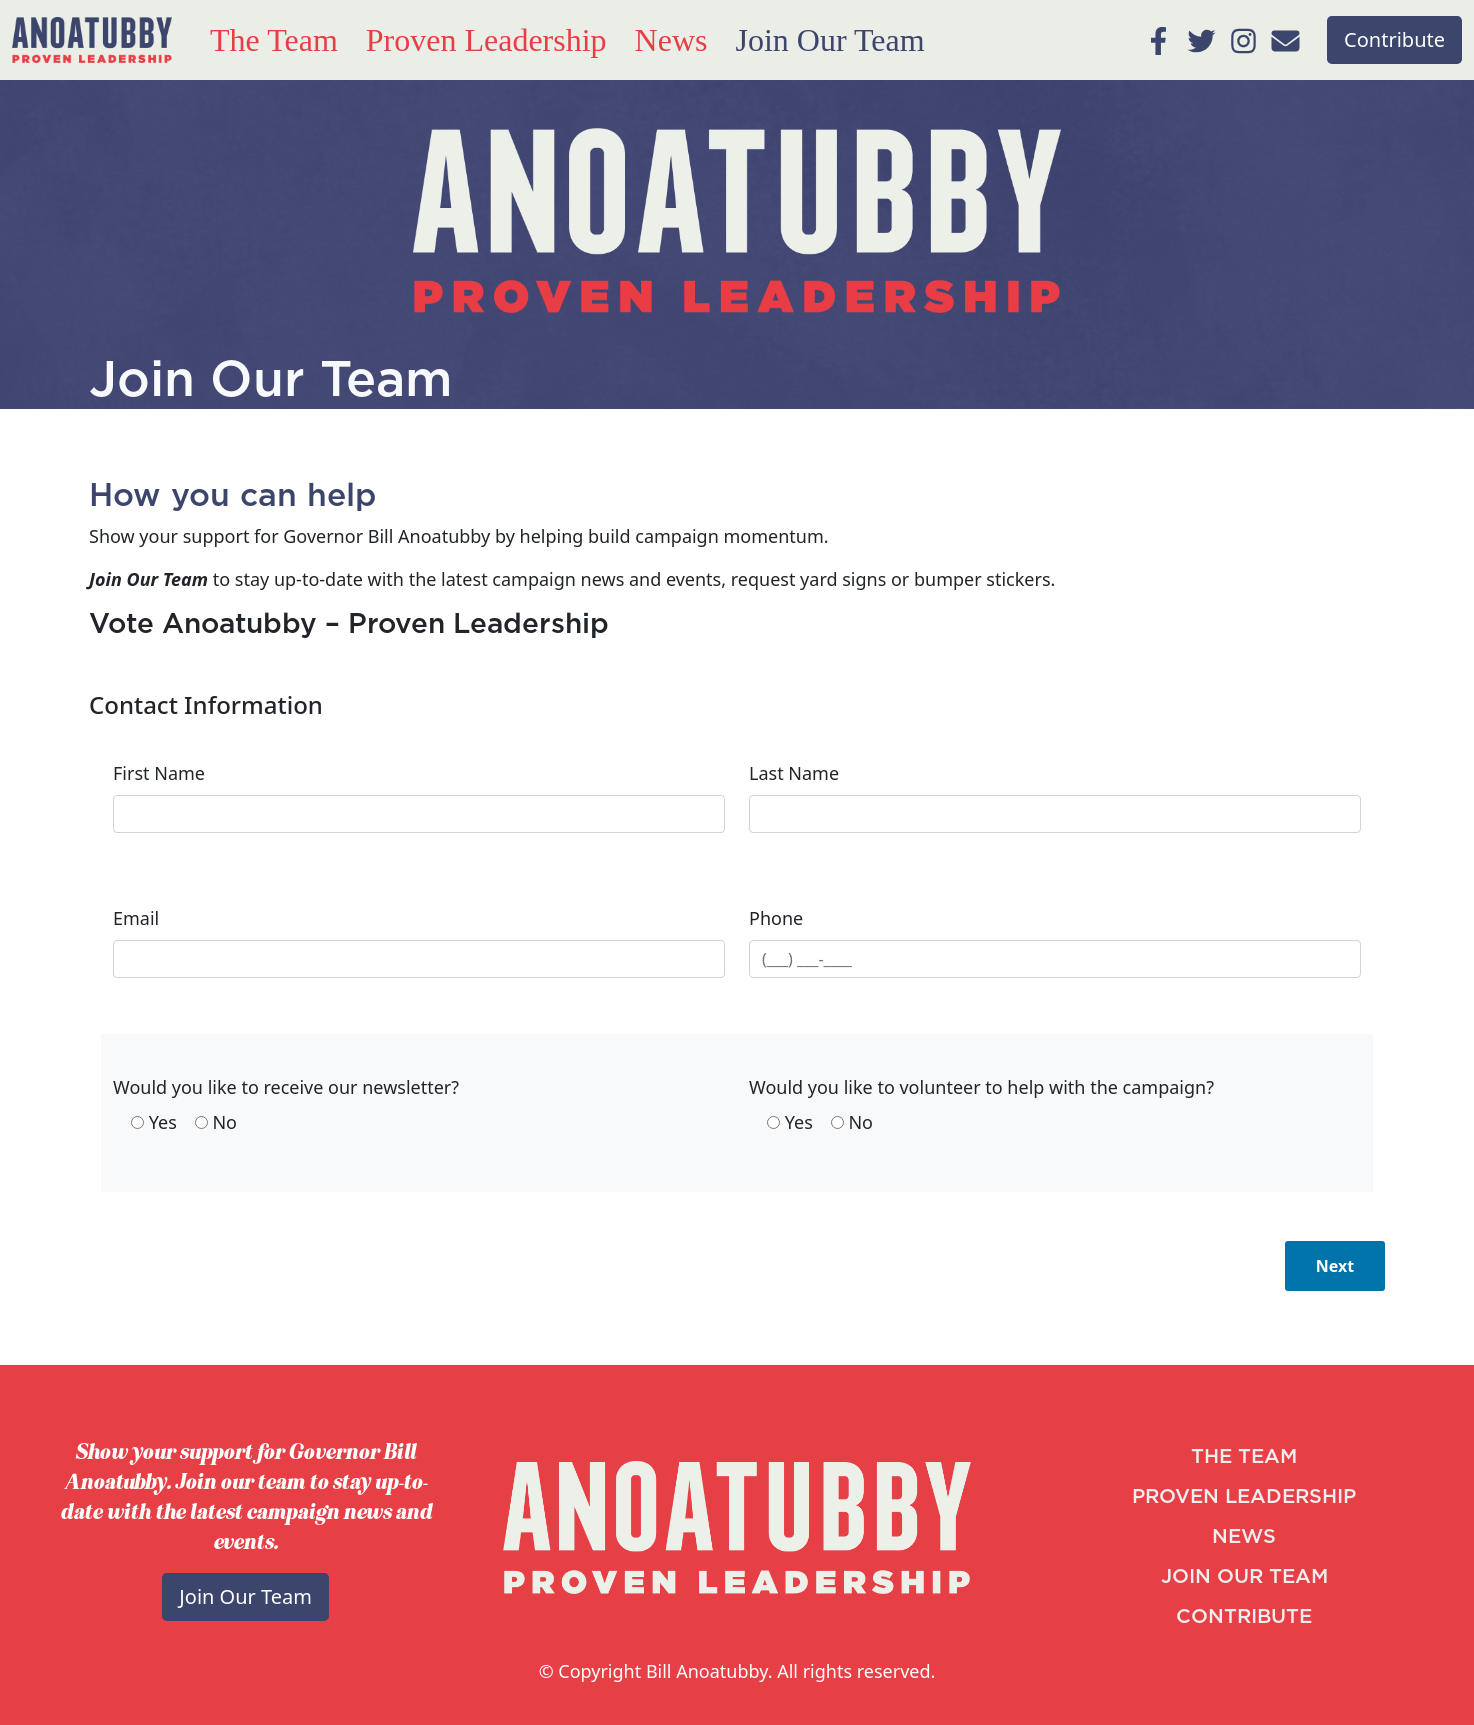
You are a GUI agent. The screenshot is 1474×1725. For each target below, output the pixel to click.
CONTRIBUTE (1244, 1617)
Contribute (1394, 39)
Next (1335, 1266)
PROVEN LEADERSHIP (1244, 1497)
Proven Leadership (486, 40)
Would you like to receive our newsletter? (286, 1087)
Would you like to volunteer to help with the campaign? (981, 1087)
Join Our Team (829, 40)
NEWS (1244, 1537)
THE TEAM (1244, 1457)
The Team (274, 40)
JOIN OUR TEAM (1244, 1577)
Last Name (794, 773)
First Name (159, 773)
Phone (776, 918)
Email (136, 918)
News (671, 40)
